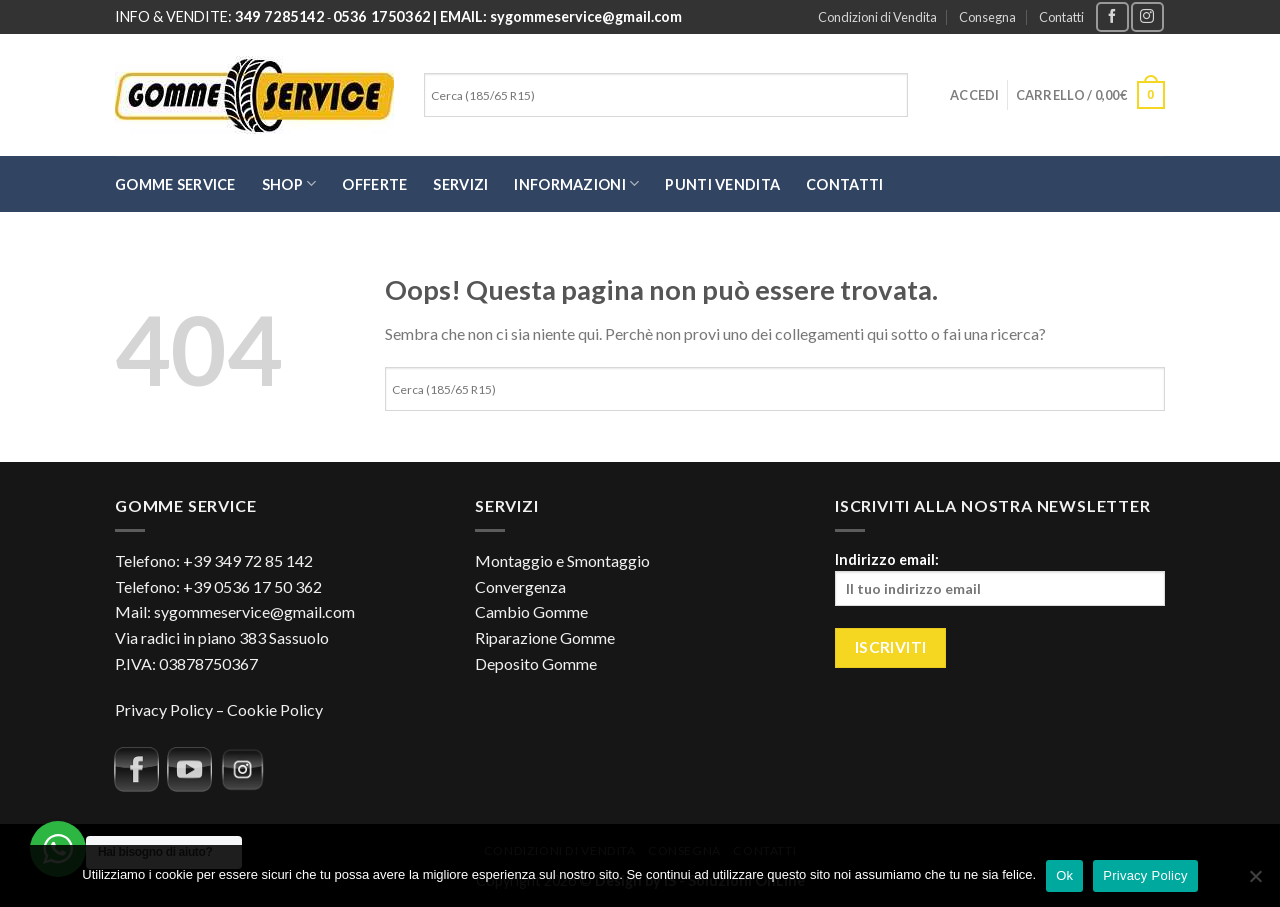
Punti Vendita (722, 184)
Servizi (460, 184)
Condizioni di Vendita (877, 17)
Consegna (987, 17)
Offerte (374, 184)
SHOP (289, 183)
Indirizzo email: (1000, 578)
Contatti (1061, 17)
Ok (1064, 875)
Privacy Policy (164, 709)
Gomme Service (175, 184)
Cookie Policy (275, 709)
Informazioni (576, 183)
